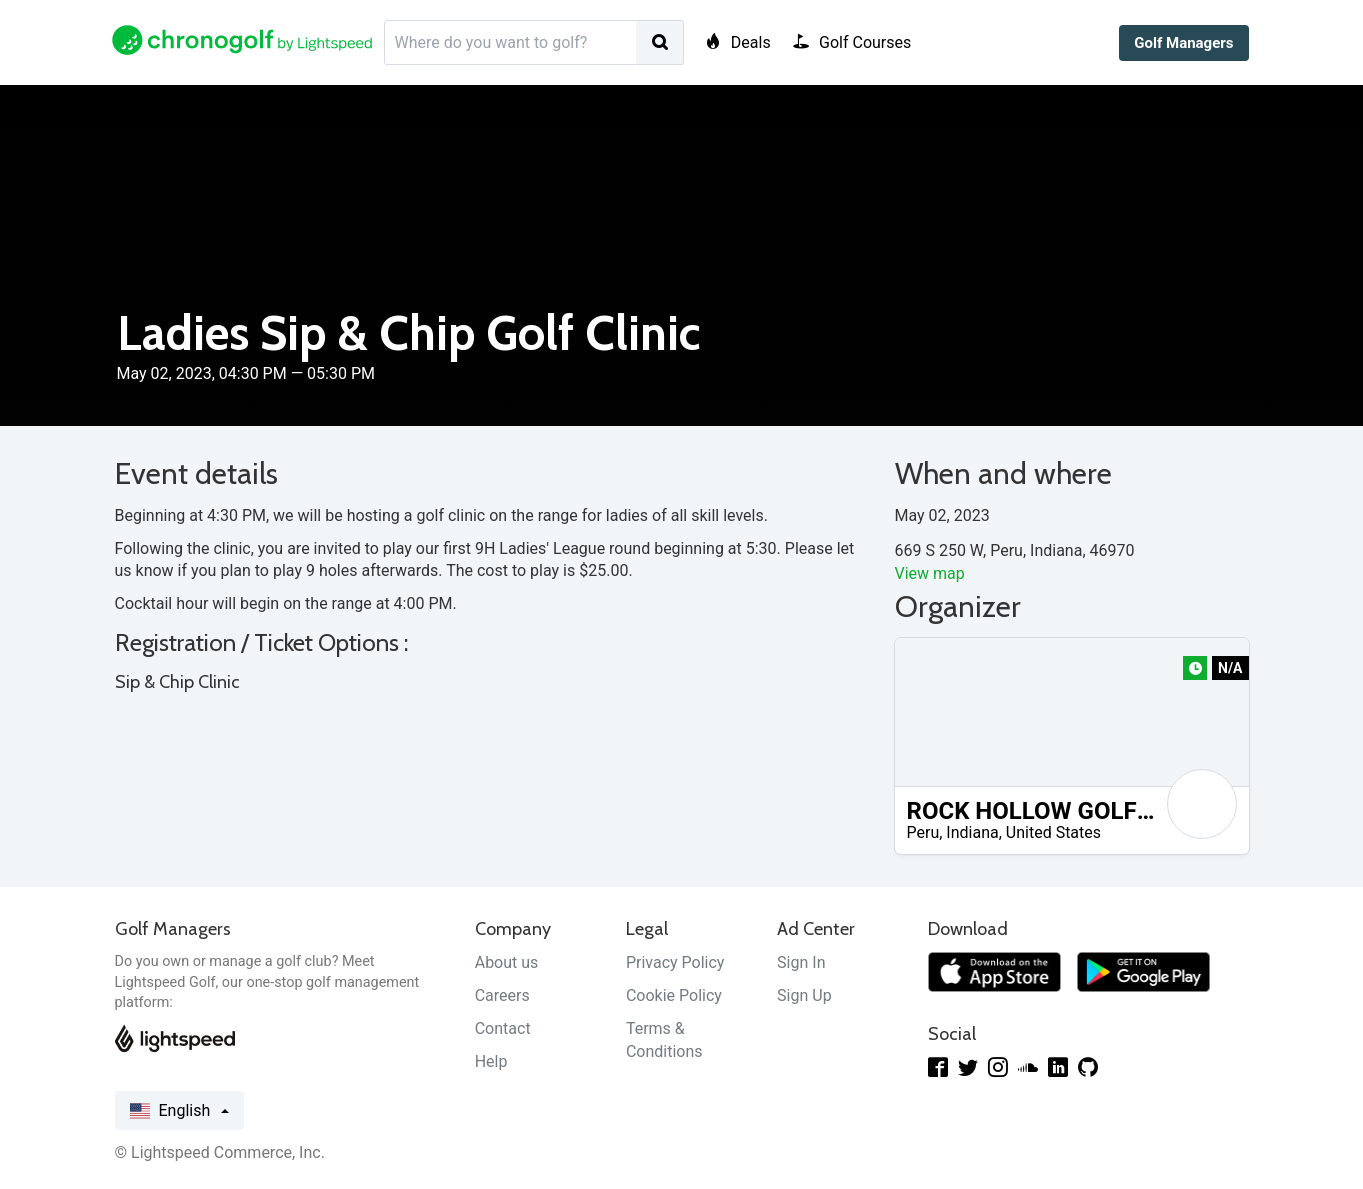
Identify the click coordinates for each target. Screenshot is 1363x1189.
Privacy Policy (675, 962)
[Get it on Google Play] (1143, 970)
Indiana (972, 832)
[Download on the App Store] (994, 970)
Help (491, 1061)
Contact (503, 1028)
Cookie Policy (674, 995)
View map (930, 573)
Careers (502, 995)
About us (507, 962)
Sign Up (804, 995)
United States (1053, 832)
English (179, 1111)
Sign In (801, 962)
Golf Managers (1183, 43)
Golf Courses (852, 42)
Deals (738, 42)
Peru (923, 832)
